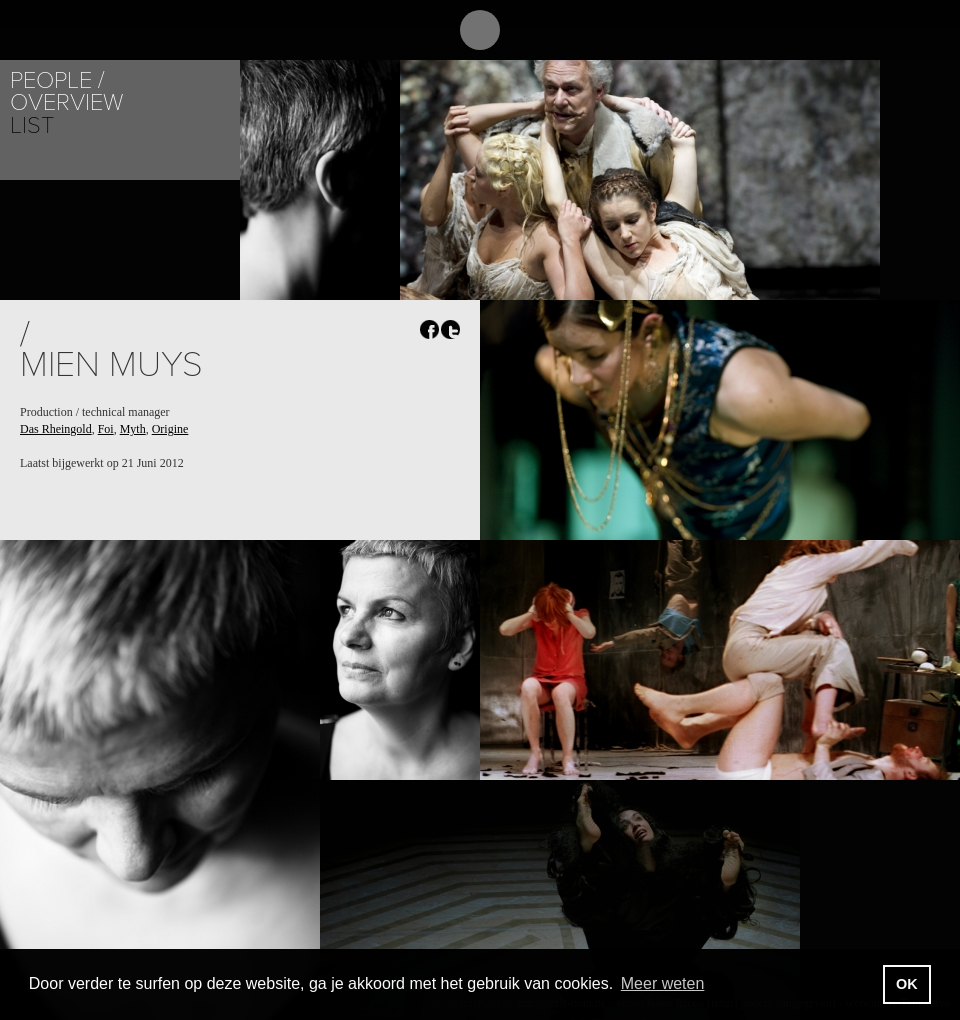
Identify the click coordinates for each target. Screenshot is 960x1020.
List (32, 125)
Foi (106, 429)
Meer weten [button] (663, 983)
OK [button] (907, 984)
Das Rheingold (56, 429)
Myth (133, 429)
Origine (170, 429)
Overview (66, 102)
